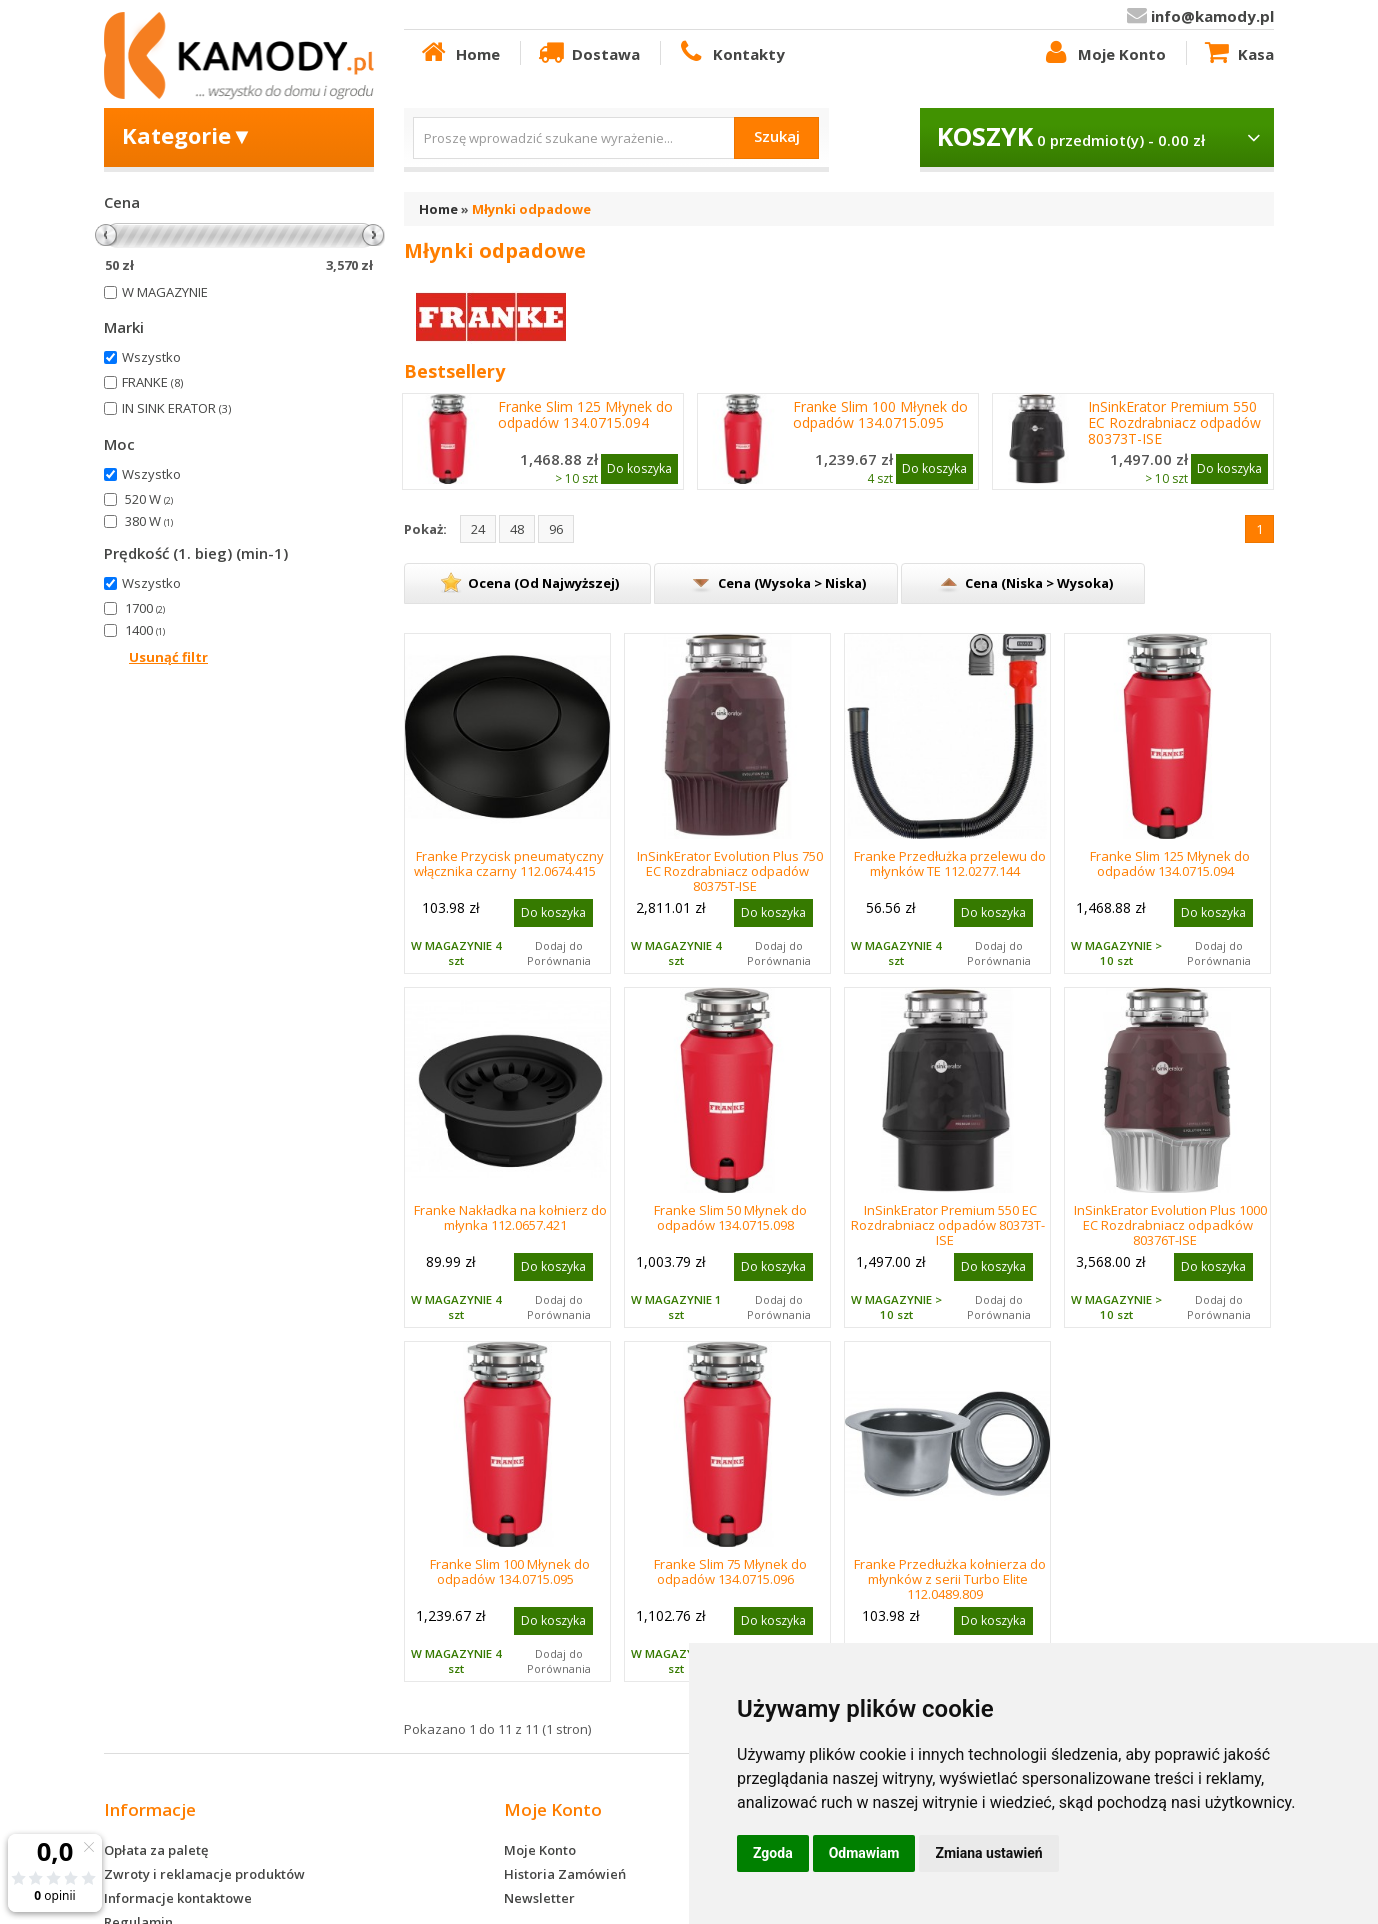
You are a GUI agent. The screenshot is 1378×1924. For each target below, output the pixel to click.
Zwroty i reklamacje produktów (204, 1874)
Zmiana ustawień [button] (988, 1853)
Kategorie (187, 135)
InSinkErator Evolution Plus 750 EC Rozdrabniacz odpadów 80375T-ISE (730, 871)
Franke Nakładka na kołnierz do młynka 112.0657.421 (510, 1217)
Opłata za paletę (156, 1850)
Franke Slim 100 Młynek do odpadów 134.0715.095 (880, 415)
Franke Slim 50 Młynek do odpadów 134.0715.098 (730, 1217)
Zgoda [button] (773, 1853)
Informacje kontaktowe (178, 1898)
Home (459, 53)
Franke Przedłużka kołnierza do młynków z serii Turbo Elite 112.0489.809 (950, 1579)
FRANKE (152, 382)
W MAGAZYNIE (165, 292)
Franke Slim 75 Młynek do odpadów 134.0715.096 (730, 1571)
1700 (145, 608)
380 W (149, 521)
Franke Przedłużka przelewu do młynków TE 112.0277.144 (950, 863)
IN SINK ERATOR (176, 408)
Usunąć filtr (168, 657)
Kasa (1238, 53)
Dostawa (588, 53)
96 (556, 529)
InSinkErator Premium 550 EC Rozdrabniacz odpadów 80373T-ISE (1174, 423)
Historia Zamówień (565, 1874)
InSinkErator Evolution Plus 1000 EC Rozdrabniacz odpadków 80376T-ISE (1170, 1225)
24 (478, 529)
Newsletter (539, 1898)
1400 (145, 630)
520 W (149, 499)
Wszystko (151, 357)
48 (517, 529)
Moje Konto (1103, 53)
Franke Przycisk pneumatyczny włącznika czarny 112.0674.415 (509, 863)
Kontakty (730, 53)
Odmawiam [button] (864, 1853)
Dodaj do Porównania (559, 953)
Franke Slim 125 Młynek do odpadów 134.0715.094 (585, 415)
